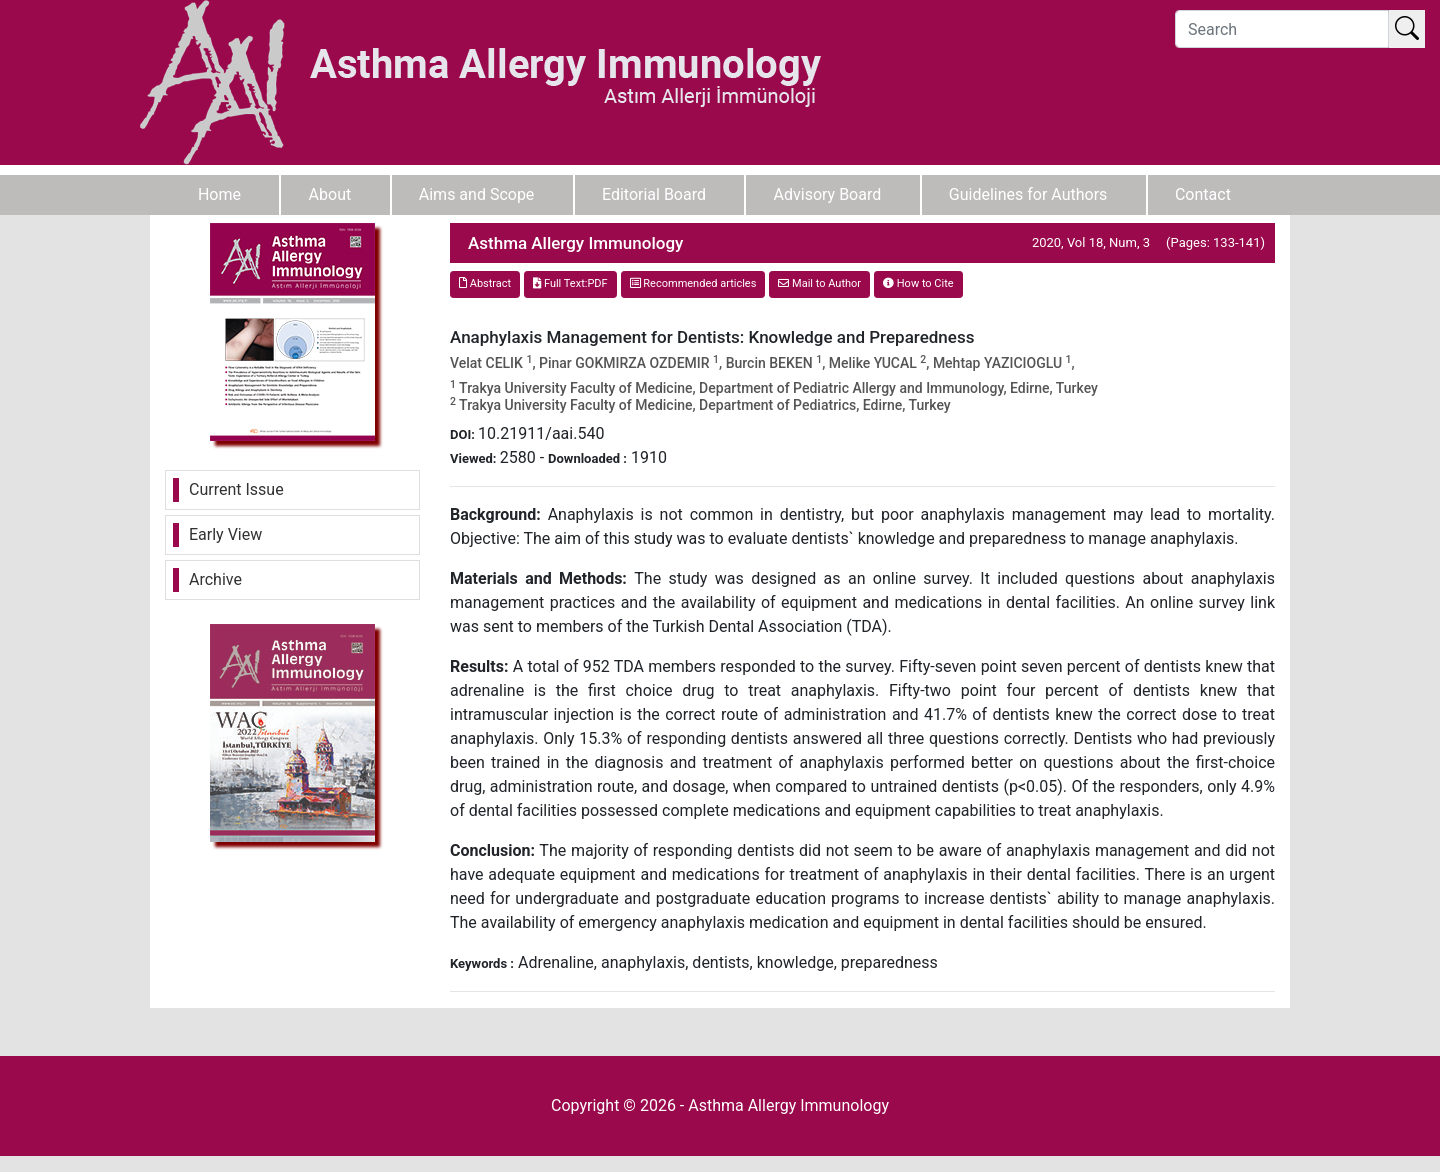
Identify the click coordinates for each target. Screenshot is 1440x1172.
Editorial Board (654, 194)
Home (219, 194)
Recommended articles (693, 283)
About (330, 194)
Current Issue (236, 489)
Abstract (485, 283)
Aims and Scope (477, 194)
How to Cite (918, 283)
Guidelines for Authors (1028, 194)
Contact (1203, 194)
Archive (215, 579)
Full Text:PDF (570, 283)
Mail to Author (819, 283)
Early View (225, 534)
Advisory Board (828, 194)
